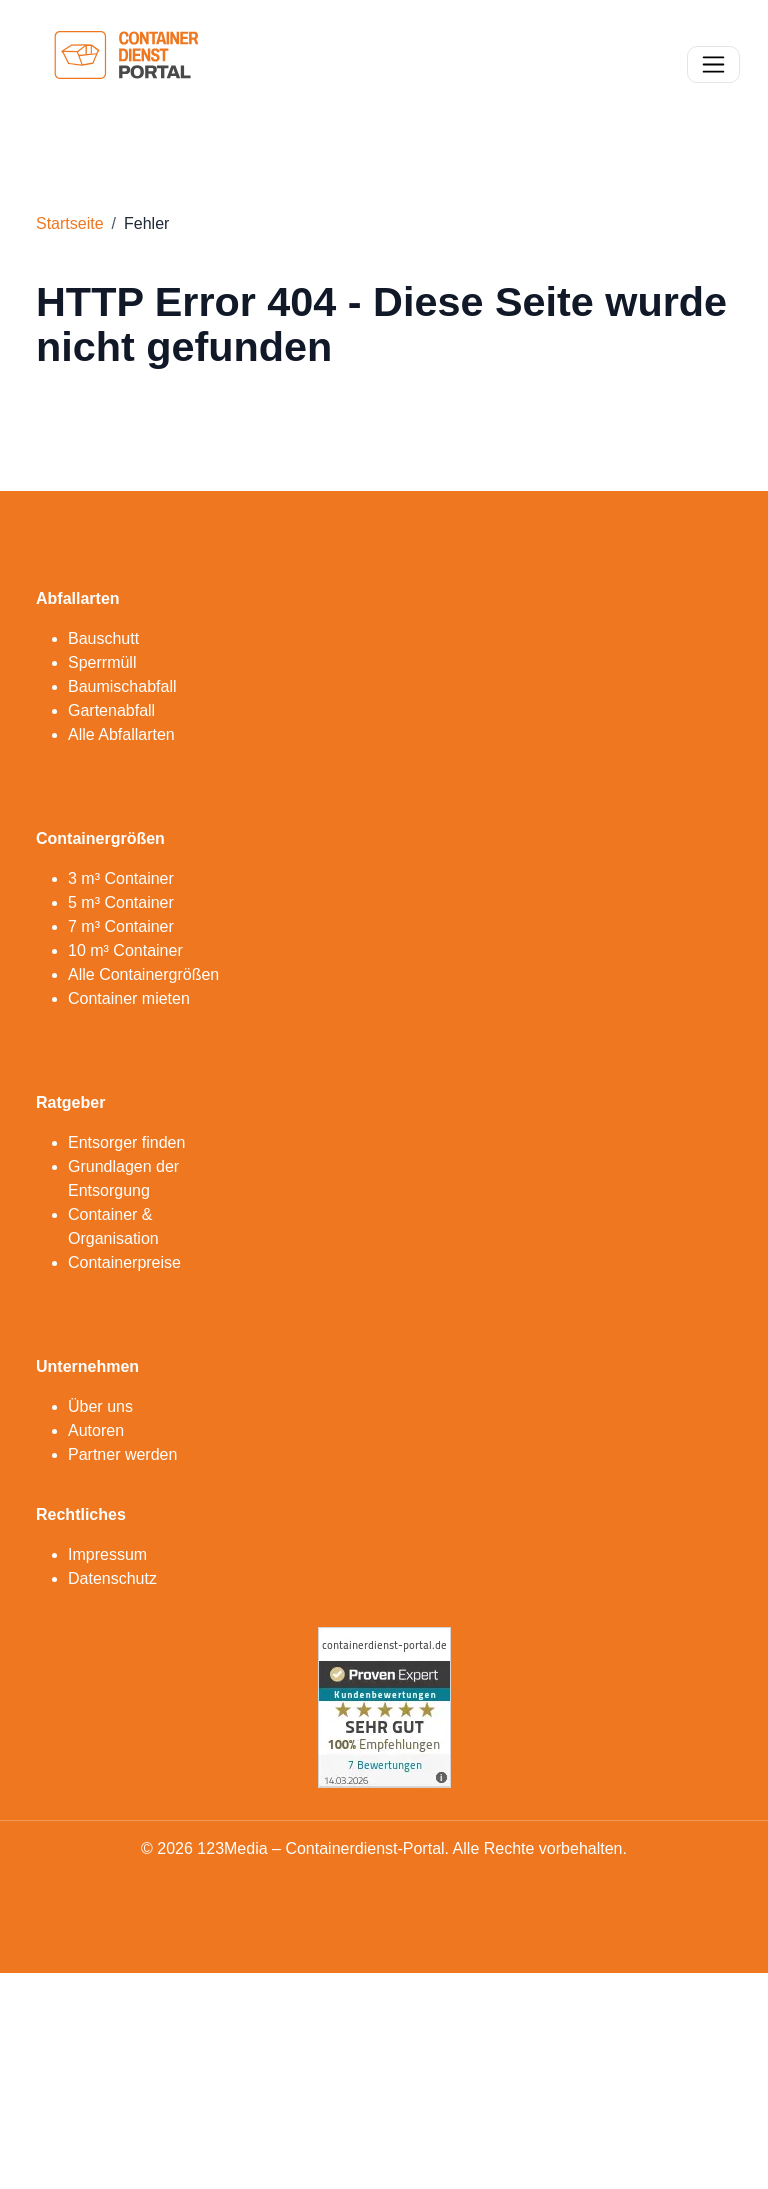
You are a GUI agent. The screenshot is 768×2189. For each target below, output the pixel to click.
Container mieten (129, 998)
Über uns (100, 1406)
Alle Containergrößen (143, 974)
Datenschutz (112, 1578)
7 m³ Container (121, 926)
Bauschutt (103, 638)
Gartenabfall (111, 710)
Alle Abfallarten (121, 734)
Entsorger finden (126, 1142)
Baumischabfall (122, 686)
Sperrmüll (102, 662)
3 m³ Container (121, 878)
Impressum (107, 1554)
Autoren (96, 1430)
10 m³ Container (125, 950)
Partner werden (122, 1454)
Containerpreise (124, 1262)
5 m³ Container (121, 902)
